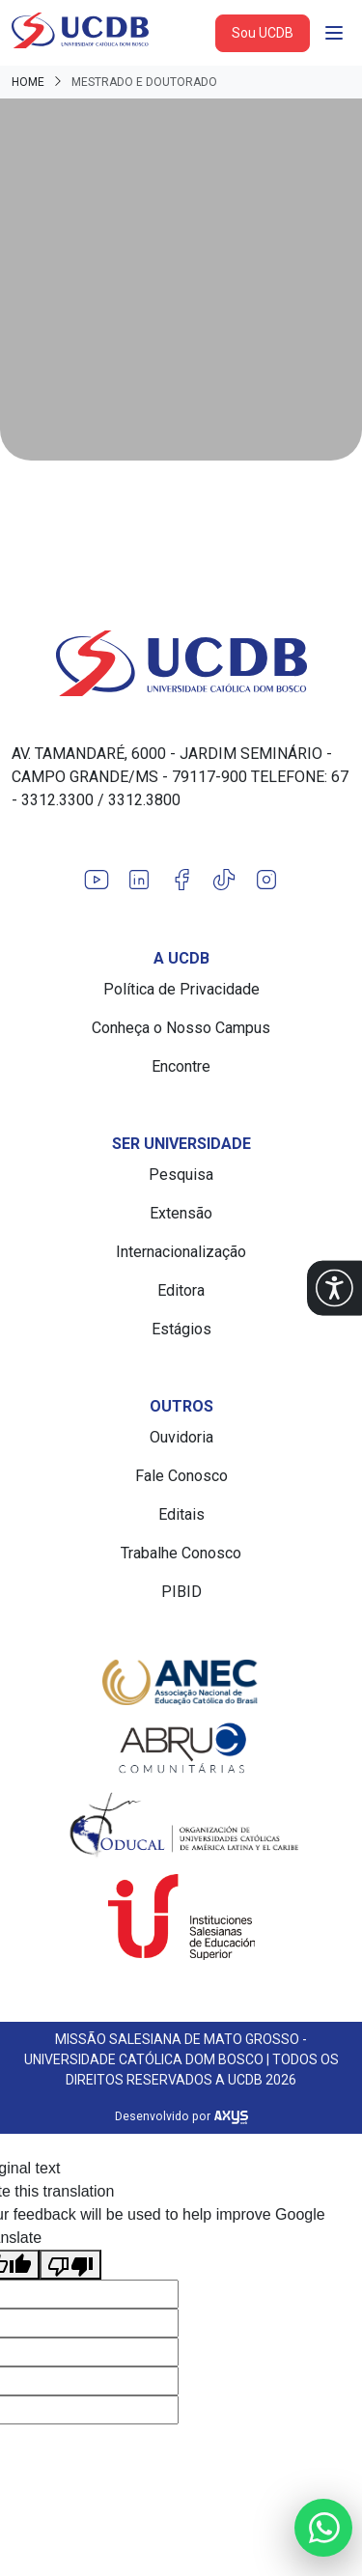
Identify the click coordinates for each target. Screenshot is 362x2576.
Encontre (181, 1066)
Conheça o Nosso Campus (181, 1028)
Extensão (181, 1213)
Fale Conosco (181, 1476)
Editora (181, 1290)
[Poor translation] (70, 2265)
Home (28, 82)
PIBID (181, 1591)
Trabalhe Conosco (181, 1553)
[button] (334, 1288)
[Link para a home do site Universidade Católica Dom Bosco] (181, 663)
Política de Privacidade (181, 989)
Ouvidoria (181, 1437)
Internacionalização (181, 1252)
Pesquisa (181, 1174)
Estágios (181, 1329)
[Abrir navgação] (334, 32)
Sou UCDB (262, 33)
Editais (181, 1514)
